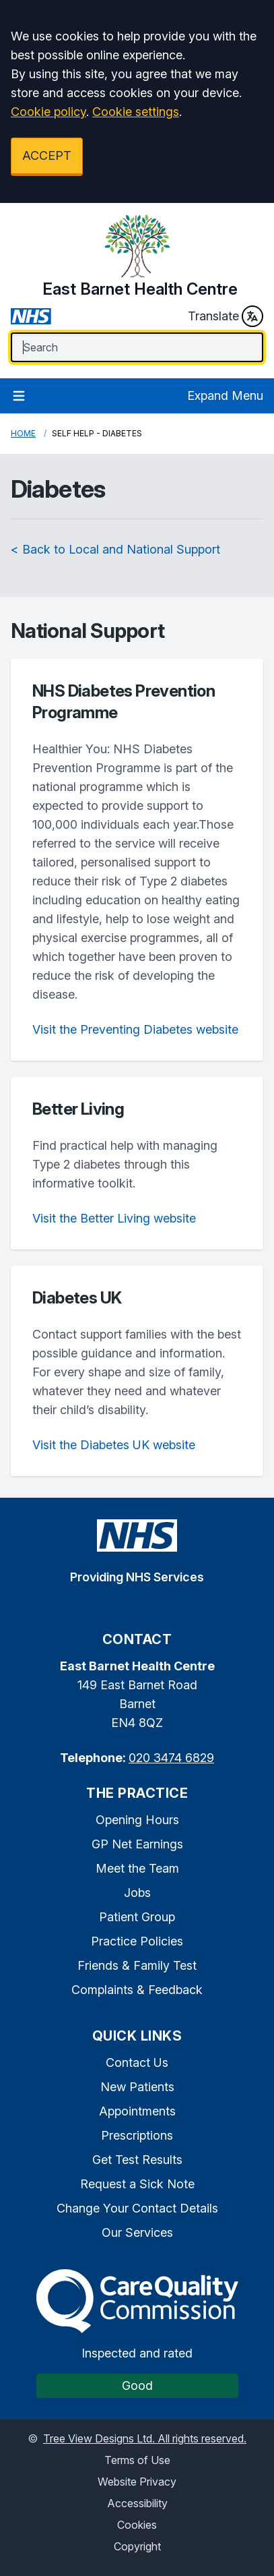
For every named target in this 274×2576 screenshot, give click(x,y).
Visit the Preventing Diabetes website (135, 1029)
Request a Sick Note (137, 2184)
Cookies (137, 2524)
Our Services (137, 2232)
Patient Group (137, 1917)
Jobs (137, 1892)
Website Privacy (137, 2481)
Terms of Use (137, 2460)
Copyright (137, 2546)
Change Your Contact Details (137, 2208)
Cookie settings (135, 112)
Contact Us (137, 2062)
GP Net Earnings (137, 1844)
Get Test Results (137, 2160)
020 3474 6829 (171, 1758)
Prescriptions (137, 2135)
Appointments (137, 2111)
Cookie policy (48, 112)
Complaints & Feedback (137, 1990)
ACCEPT (46, 155)
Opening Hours (137, 1820)
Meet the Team (137, 1868)
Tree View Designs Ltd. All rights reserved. (144, 2438)
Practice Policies (137, 1941)
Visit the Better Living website (114, 1218)
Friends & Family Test (137, 1965)
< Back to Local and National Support (115, 549)
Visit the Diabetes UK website (113, 1445)
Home (23, 433)
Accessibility (137, 2503)
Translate (225, 316)
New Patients (137, 2087)
